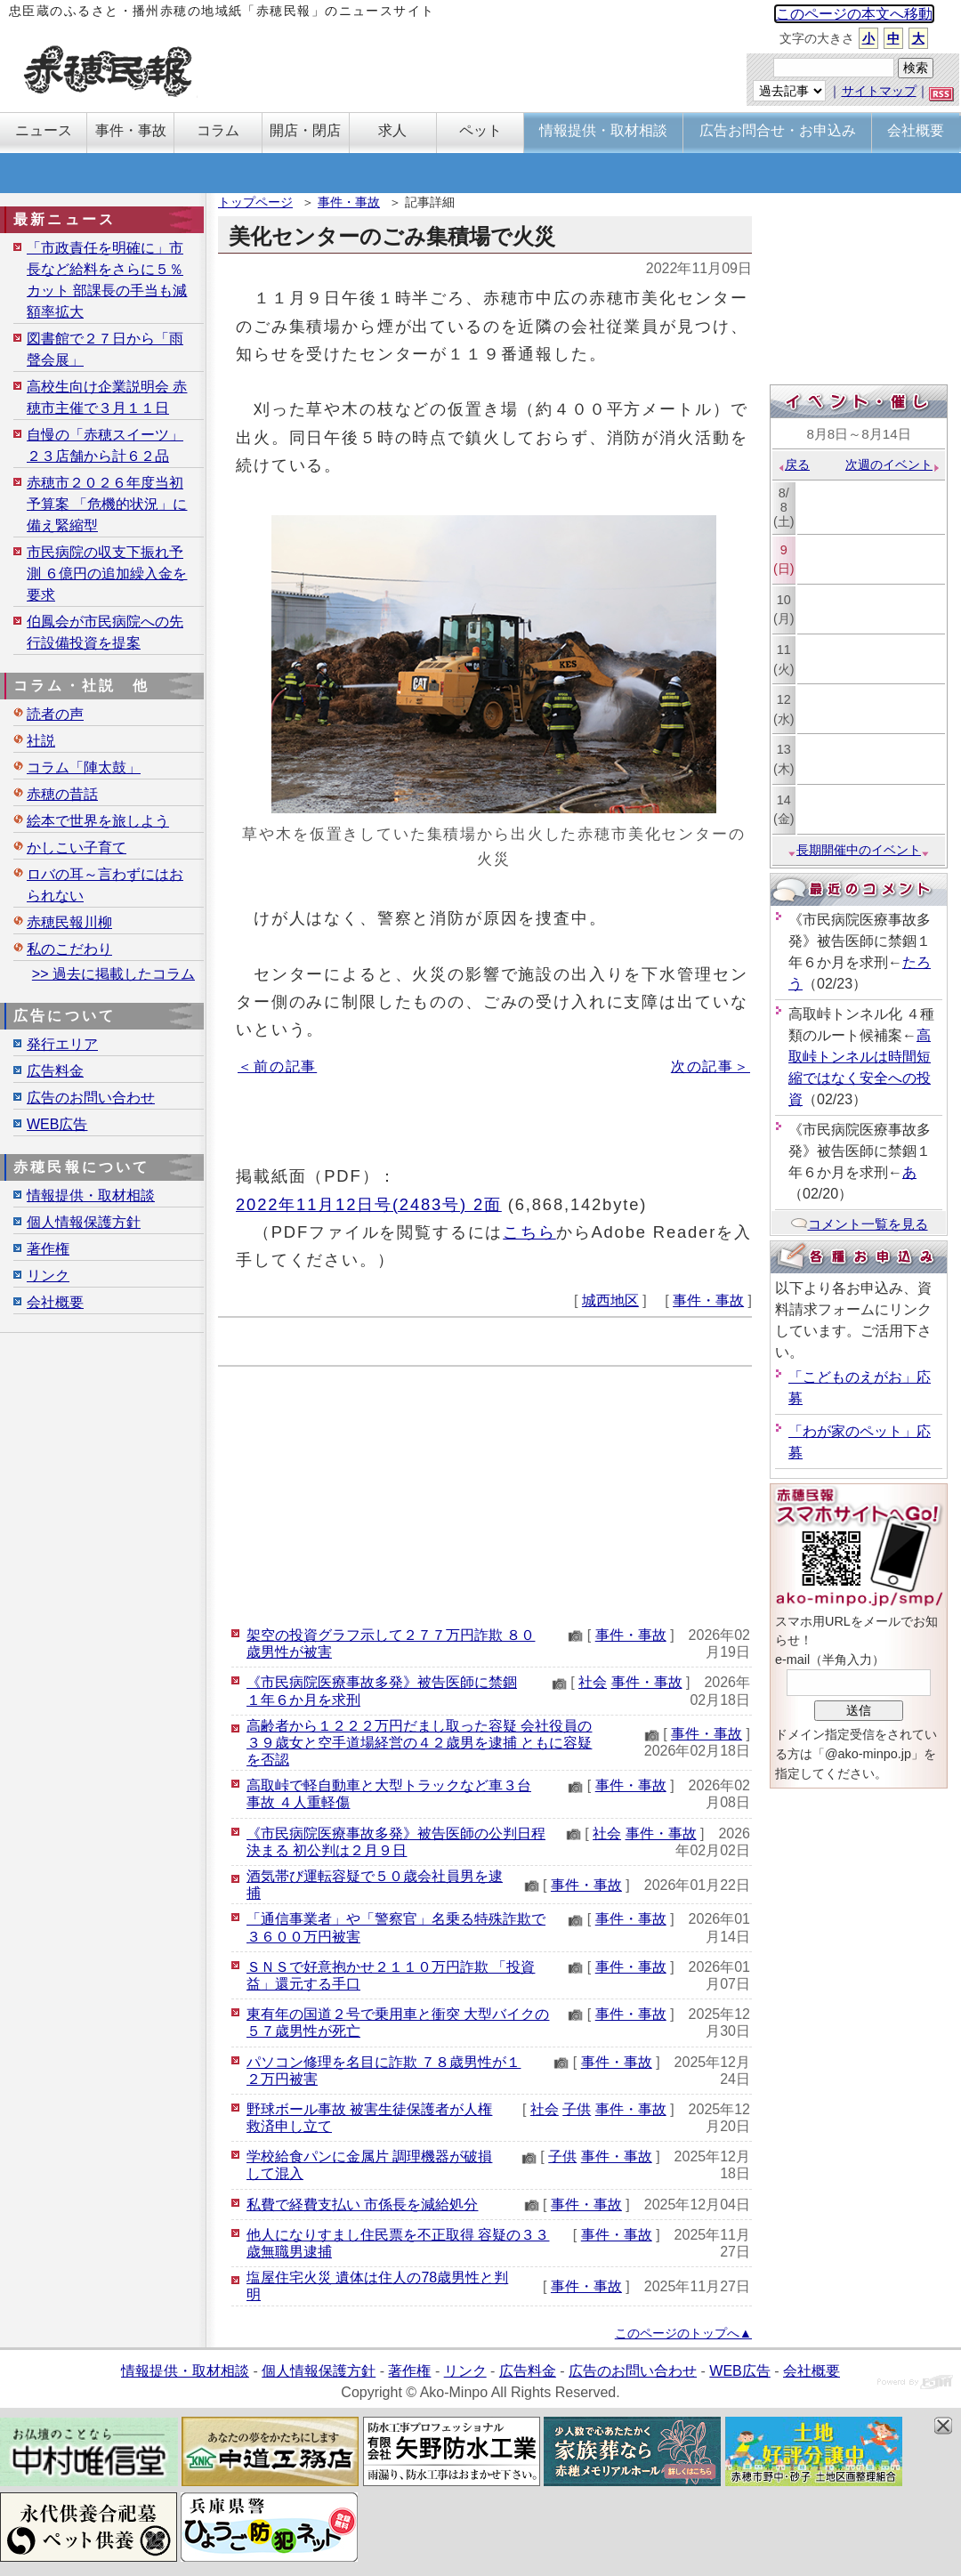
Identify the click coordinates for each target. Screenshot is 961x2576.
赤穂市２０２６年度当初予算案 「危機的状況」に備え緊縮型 (107, 504)
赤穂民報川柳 (69, 922)
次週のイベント (893, 464)
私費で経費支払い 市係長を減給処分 (362, 2204)
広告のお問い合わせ (91, 1097)
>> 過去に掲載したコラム (113, 973)
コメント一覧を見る (859, 1223)
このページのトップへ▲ (683, 2333)
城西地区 (610, 1300)
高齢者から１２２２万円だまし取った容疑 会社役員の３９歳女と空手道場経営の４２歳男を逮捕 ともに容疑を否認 (419, 1742)
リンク (48, 1275)
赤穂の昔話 (62, 794)
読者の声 (55, 714)
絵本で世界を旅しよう (98, 820)
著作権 (48, 1248)
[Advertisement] (485, 1491)
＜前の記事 (277, 1066)
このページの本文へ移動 (854, 13)
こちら (529, 1232)
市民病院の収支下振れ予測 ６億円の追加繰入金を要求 (107, 573)
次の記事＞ (710, 1066)
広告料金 (55, 1070)
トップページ (255, 202)
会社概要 (55, 1302)
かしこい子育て (76, 847)
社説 (41, 740)
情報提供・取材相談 (91, 1195)
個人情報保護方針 (84, 1222)
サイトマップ (879, 91)
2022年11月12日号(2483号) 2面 (369, 1204)
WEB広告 (57, 1124)
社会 (592, 1682)
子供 (576, 2109)
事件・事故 (349, 202)
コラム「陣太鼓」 (84, 767)
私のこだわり (69, 949)
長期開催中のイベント (858, 850)
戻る (793, 464)
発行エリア (62, 1044)
